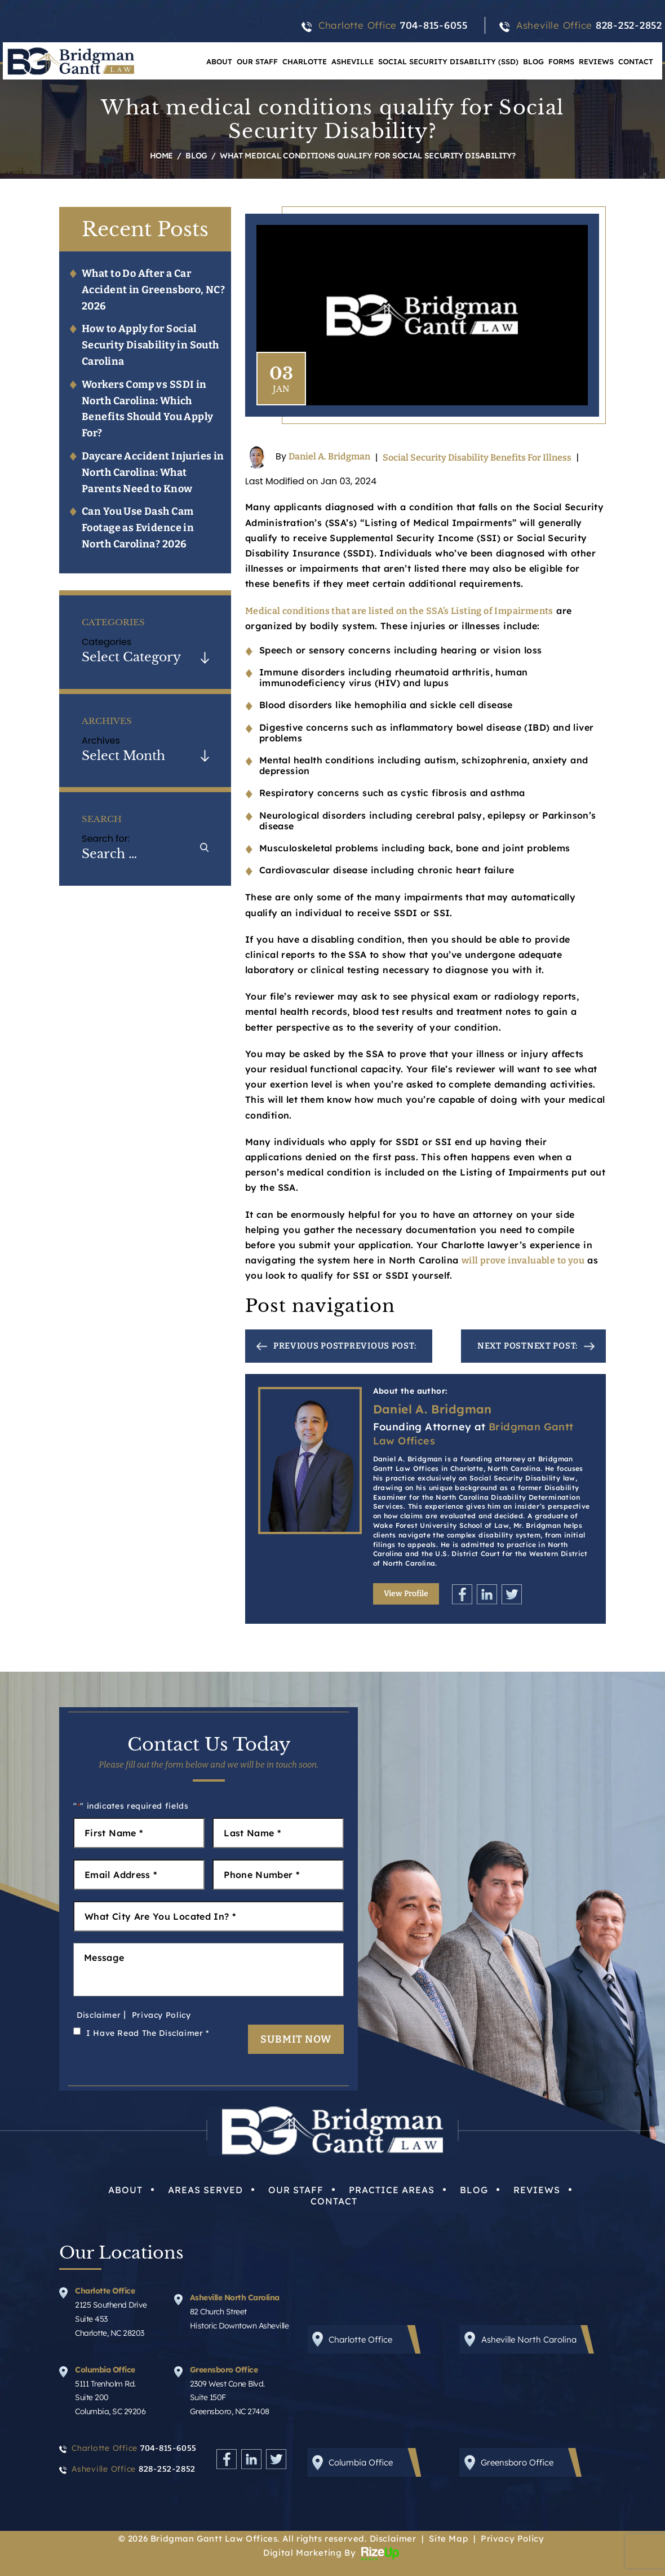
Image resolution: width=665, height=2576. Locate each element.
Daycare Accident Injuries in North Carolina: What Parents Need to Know (153, 472)
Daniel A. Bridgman (329, 457)
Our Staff (257, 61)
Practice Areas (392, 2189)
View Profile (406, 1593)
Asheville (352, 61)
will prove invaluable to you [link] (523, 1260)
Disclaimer (99, 2015)
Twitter (512, 1594)
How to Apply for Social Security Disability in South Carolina (150, 345)
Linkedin (487, 1594)
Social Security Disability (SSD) (448, 61)
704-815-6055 (434, 26)
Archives (101, 740)
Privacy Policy (161, 2015)
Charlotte (304, 61)
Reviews (596, 61)
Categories (106, 641)
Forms (561, 61)
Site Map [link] (448, 2538)
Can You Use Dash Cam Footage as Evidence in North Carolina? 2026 (138, 527)
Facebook (462, 1594)
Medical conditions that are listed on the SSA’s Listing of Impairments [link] (399, 611)
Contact (635, 61)
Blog (533, 61)
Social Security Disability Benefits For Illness (477, 457)
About (219, 61)
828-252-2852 (629, 26)
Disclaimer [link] (393, 2538)
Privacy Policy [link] (512, 2538)
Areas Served (205, 2189)
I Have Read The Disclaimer (147, 2033)
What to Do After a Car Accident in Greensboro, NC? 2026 (153, 289)
